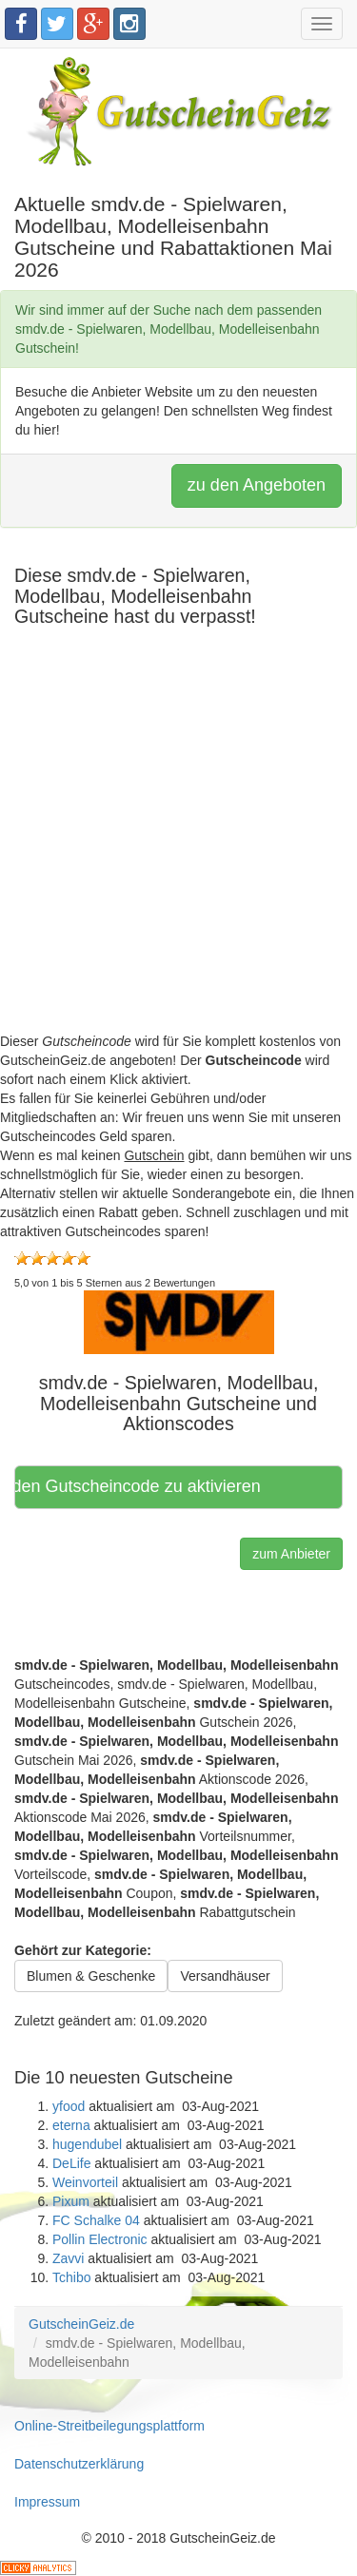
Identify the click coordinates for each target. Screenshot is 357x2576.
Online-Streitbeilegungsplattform (109, 2425)
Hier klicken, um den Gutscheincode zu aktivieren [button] (139, 1486)
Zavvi (68, 2258)
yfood (68, 2106)
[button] (179, 1320)
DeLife (71, 2163)
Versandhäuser (224, 1976)
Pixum (70, 2201)
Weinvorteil (85, 2182)
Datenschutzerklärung (79, 2463)
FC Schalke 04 (96, 2220)
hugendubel (87, 2144)
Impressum (47, 2501)
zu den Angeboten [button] (257, 484)
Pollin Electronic (100, 2239)
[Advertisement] (178, 853)
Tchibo (71, 2277)
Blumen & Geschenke (91, 1976)
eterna (71, 2125)
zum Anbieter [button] (291, 1553)
